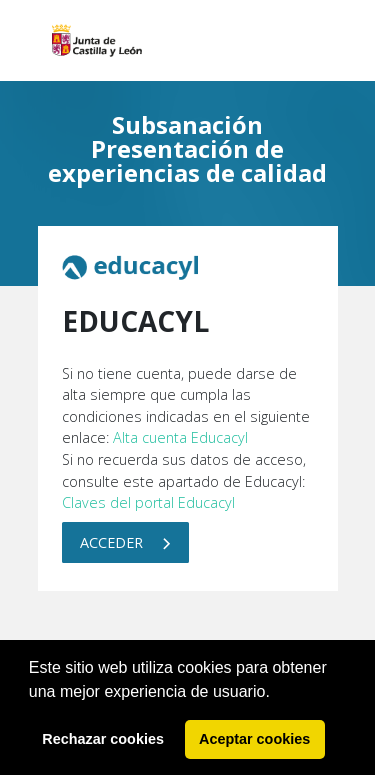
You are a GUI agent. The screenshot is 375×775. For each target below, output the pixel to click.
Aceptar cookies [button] (254, 739)
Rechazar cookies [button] (103, 739)
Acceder (125, 542)
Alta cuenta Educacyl (180, 437)
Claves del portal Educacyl (148, 502)
